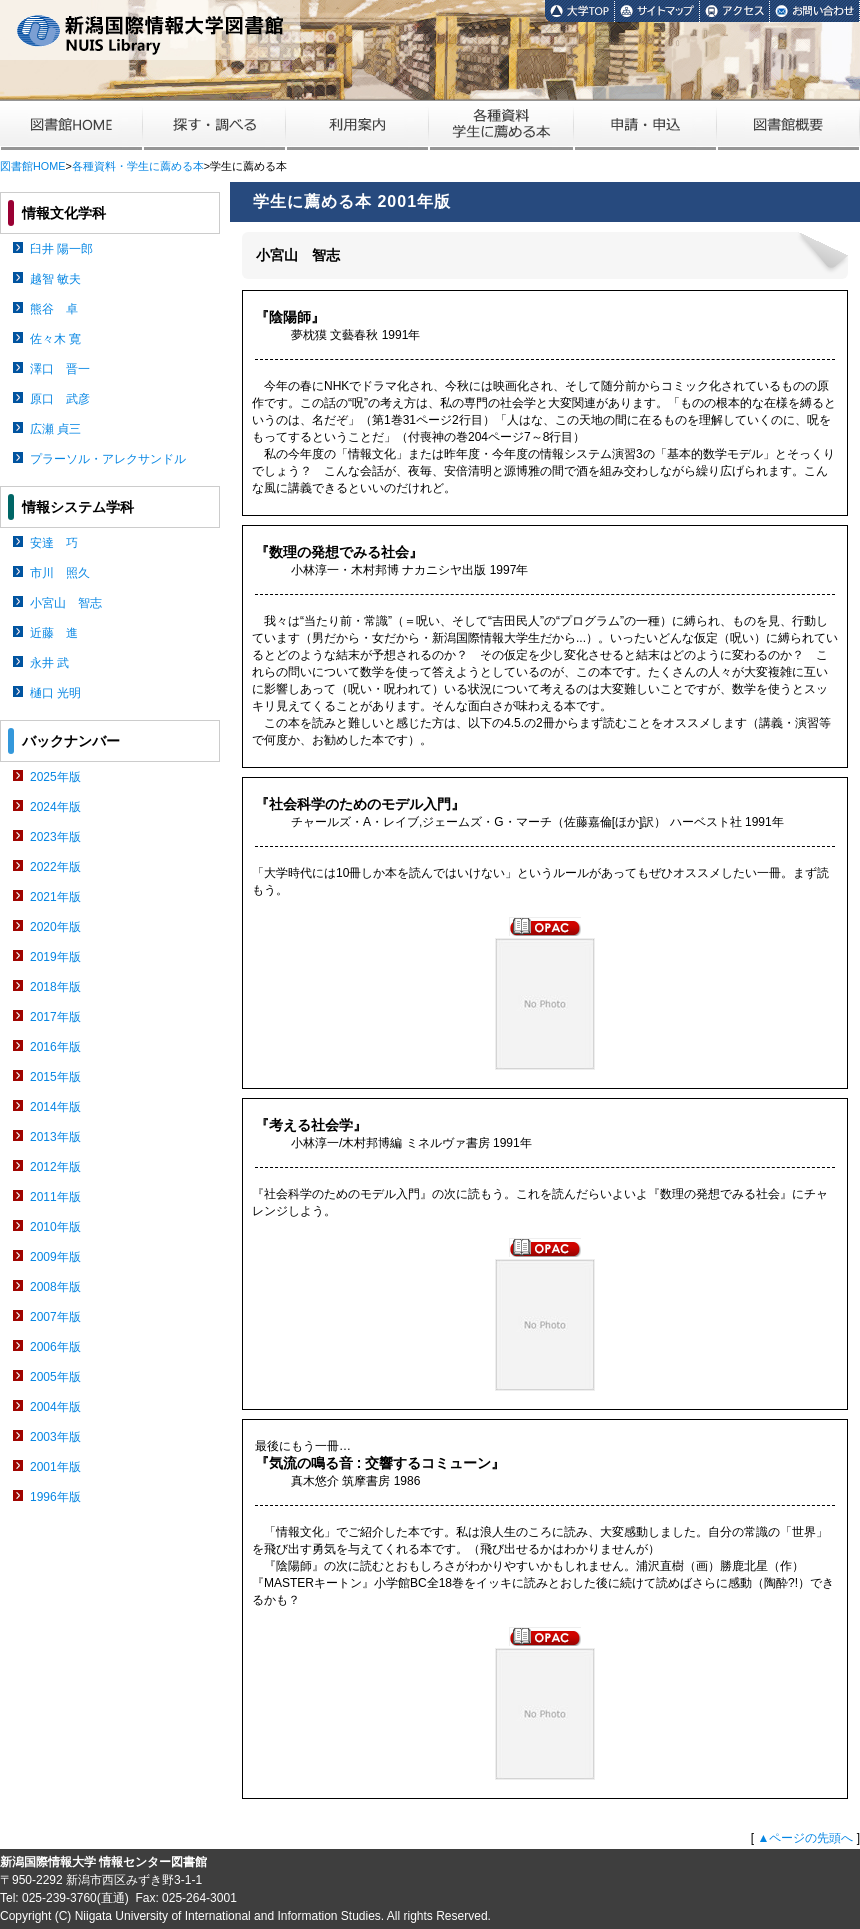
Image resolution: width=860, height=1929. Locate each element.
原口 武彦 (60, 399)
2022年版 (55, 867)
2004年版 (55, 1407)
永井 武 (49, 663)
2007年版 (55, 1317)
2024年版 (55, 807)
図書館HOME (32, 166)
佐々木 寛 (55, 339)
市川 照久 (60, 573)
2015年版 (55, 1077)
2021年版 (55, 897)
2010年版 (55, 1227)
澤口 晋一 (60, 369)
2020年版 (55, 927)
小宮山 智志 (66, 603)
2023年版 (55, 837)
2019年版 (55, 957)
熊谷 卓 (54, 309)
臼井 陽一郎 (61, 249)
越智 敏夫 (55, 279)
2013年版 (55, 1137)
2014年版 (55, 1107)
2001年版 (55, 1467)
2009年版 (55, 1257)
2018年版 (55, 987)
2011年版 (55, 1197)
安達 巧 (54, 543)
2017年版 (55, 1017)
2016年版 (55, 1047)
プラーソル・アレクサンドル (108, 459)
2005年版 (55, 1377)
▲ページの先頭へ (805, 1838)
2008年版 (55, 1287)
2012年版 (55, 1167)
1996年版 (55, 1497)
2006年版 (55, 1347)
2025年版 (55, 777)
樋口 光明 (55, 693)
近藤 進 (54, 633)
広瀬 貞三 (55, 429)
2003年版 (55, 1437)
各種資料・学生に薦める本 (138, 166)
